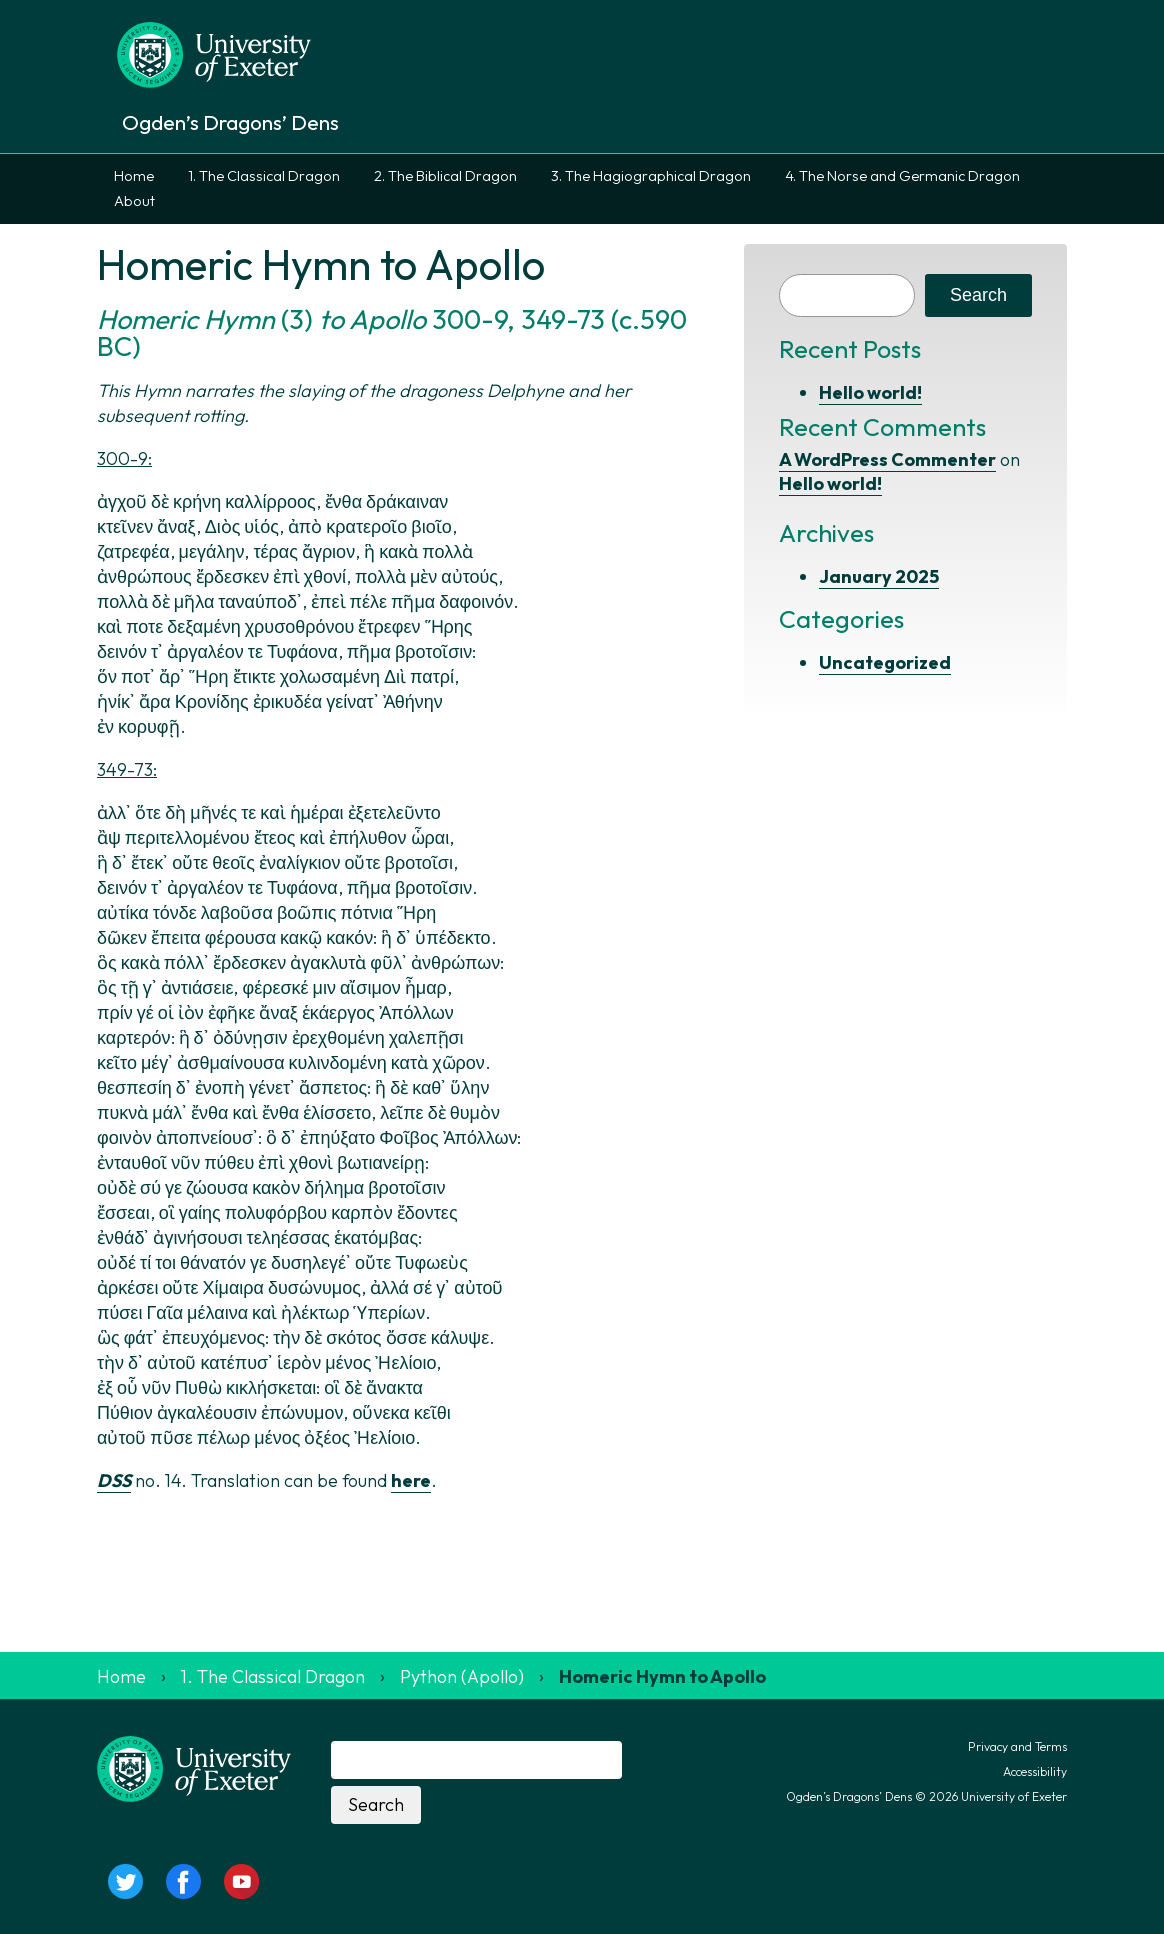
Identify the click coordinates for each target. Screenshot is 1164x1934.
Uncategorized (885, 662)
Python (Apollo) (462, 1676)
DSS (114, 1480)
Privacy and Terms (1017, 1746)
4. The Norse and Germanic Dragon (902, 176)
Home (134, 176)
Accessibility (1035, 1771)
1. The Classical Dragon (264, 176)
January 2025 (879, 576)
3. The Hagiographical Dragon (651, 176)
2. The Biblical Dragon (445, 176)
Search (978, 295)
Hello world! (870, 392)
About (134, 201)
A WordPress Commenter (887, 459)
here (411, 1480)
